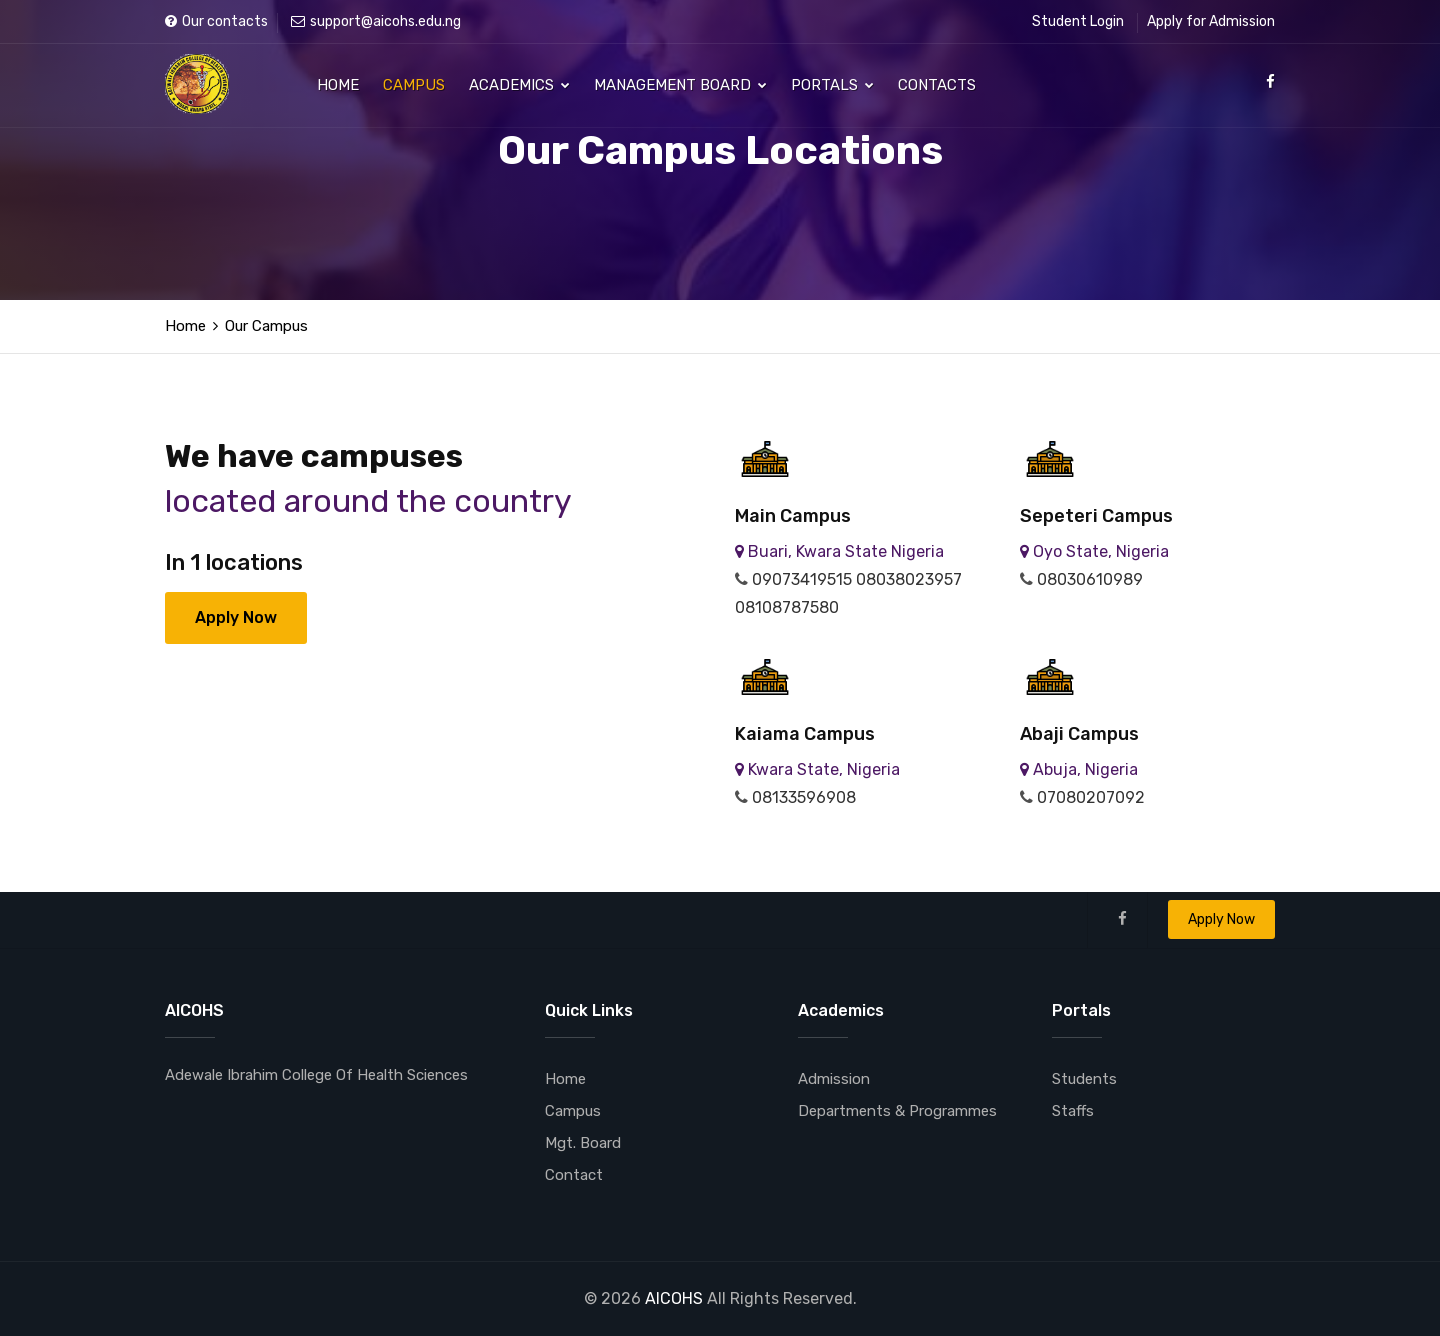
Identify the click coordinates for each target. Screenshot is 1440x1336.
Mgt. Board (583, 1143)
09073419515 (802, 579)
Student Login (1078, 21)
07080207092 (1091, 797)
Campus (414, 85)
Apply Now (236, 617)
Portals (832, 85)
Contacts (937, 85)
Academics (519, 85)
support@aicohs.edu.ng (376, 21)
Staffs (1073, 1111)
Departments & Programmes (897, 1111)
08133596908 (804, 797)
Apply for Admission (1211, 21)
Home (338, 85)
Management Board (680, 85)
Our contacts (216, 21)
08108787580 (787, 607)
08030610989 (1090, 579)
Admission (834, 1079)
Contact (574, 1175)
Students (1084, 1079)
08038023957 (909, 579)
